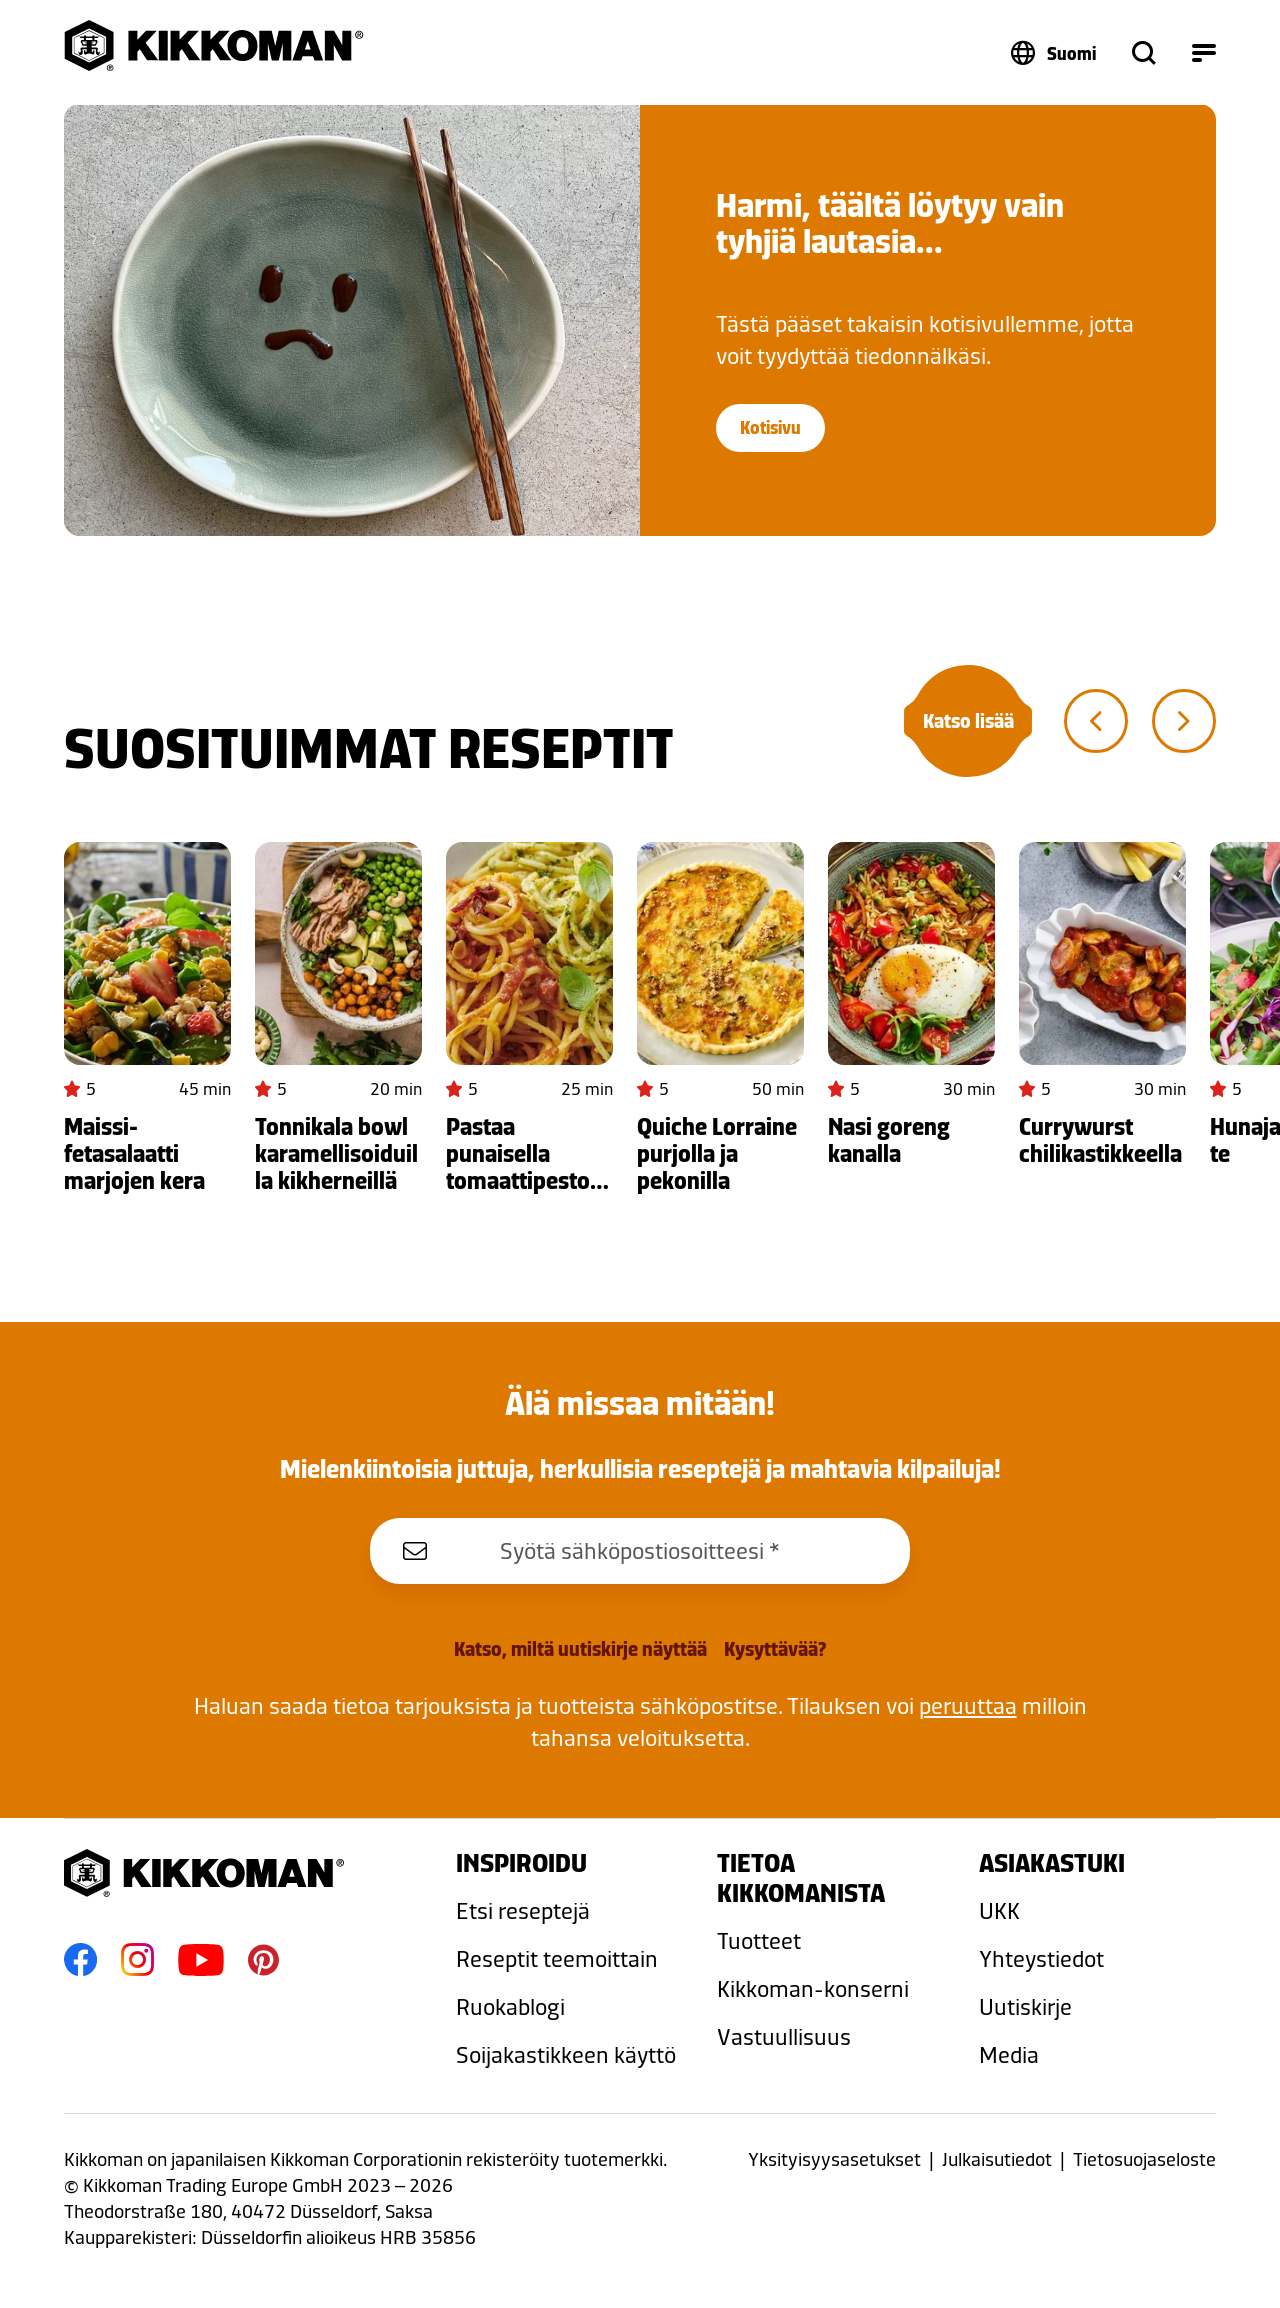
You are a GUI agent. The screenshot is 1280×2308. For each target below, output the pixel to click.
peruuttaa (968, 1705)
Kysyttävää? (775, 1649)
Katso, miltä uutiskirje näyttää (580, 1649)
